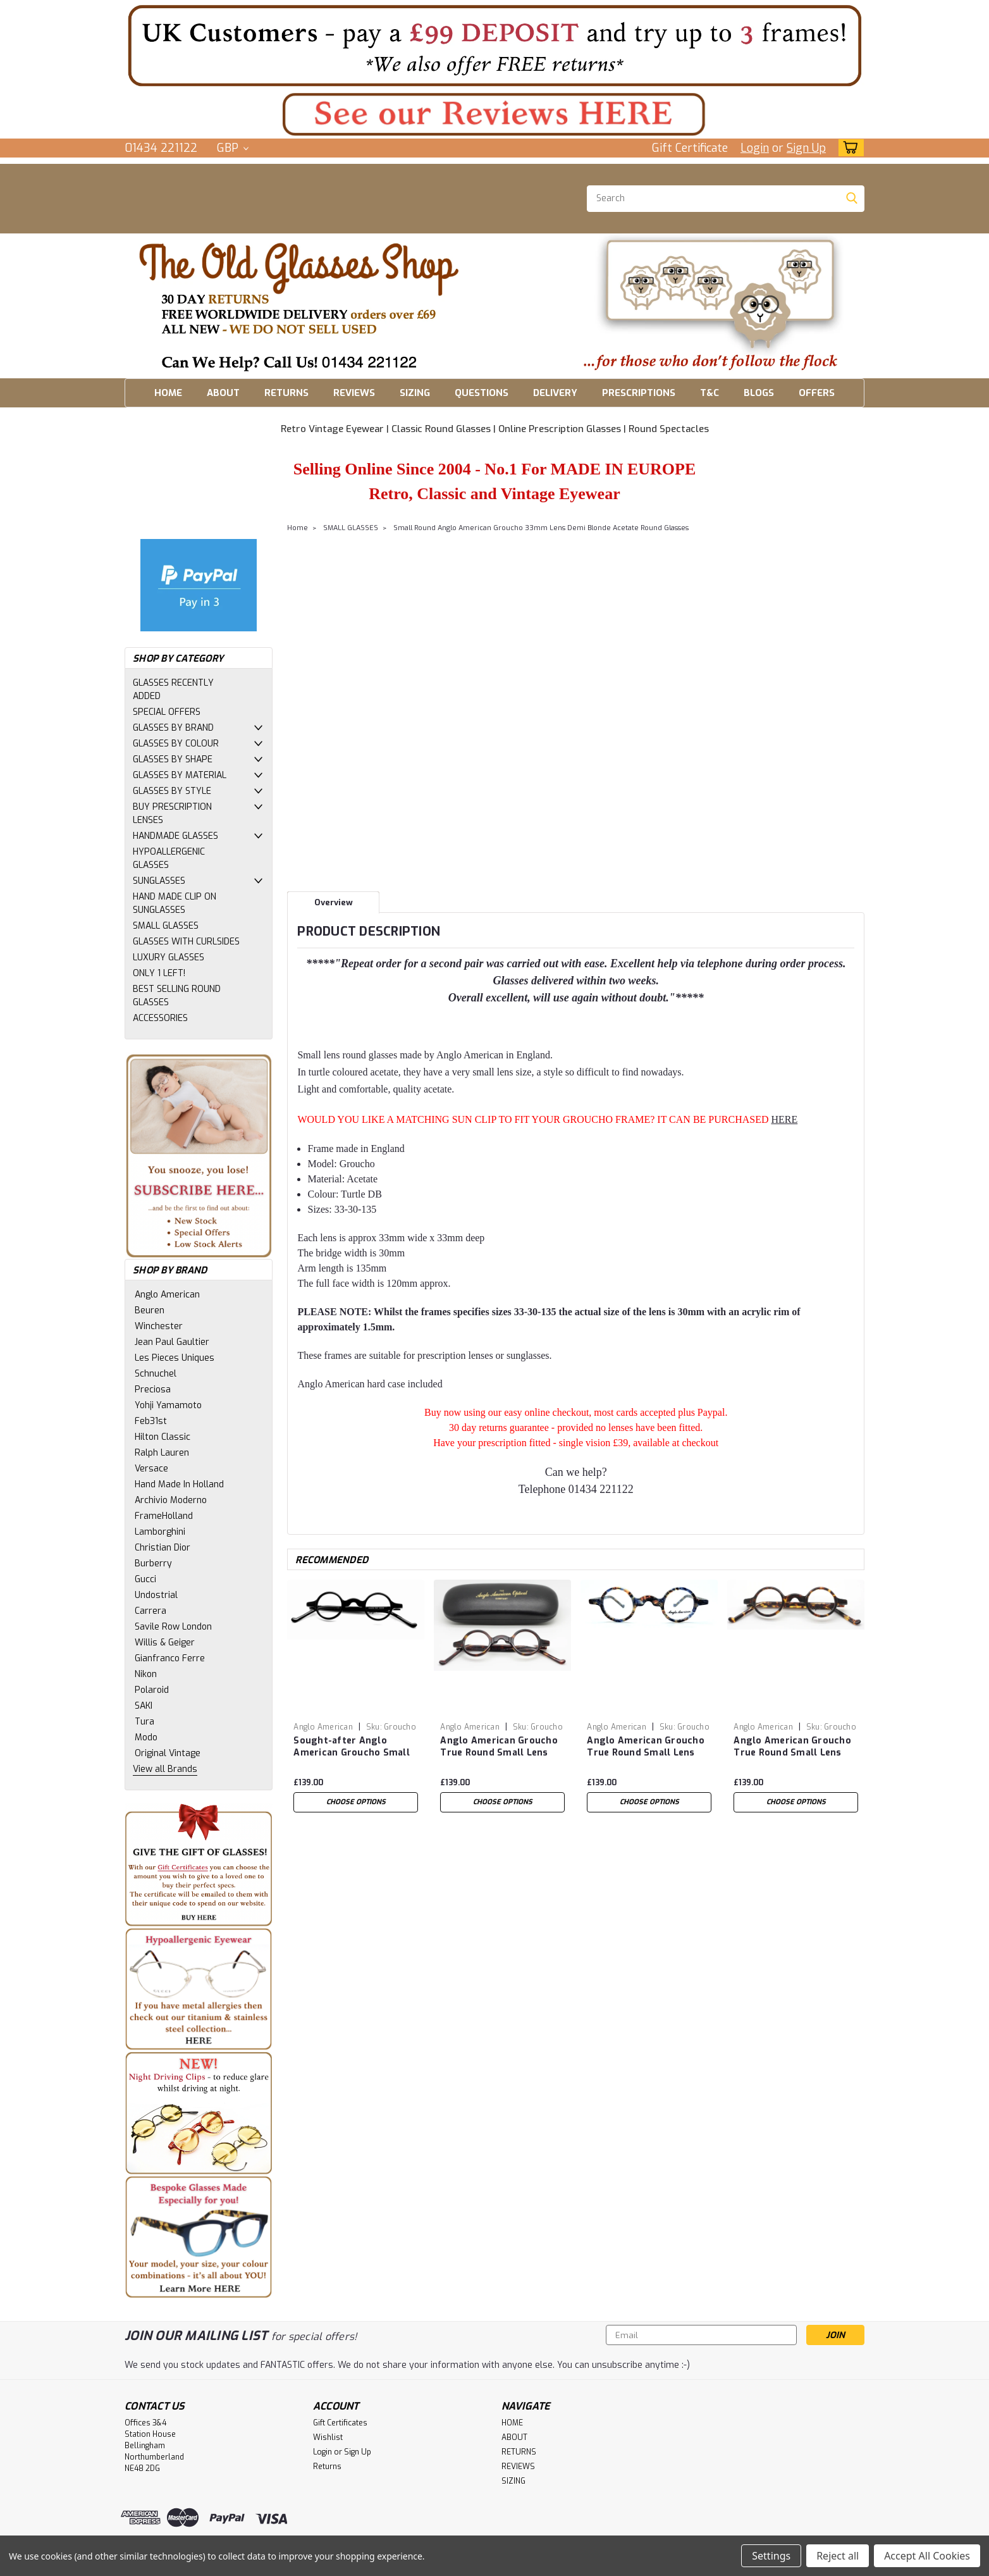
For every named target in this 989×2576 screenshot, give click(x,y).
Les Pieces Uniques (174, 1358)
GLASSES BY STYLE (172, 791)
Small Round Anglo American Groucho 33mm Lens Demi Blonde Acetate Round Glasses (541, 528)
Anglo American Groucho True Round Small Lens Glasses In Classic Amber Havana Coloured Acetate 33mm (792, 1747)
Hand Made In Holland (179, 1484)
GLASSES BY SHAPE (172, 759)
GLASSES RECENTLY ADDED (173, 689)
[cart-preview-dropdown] (848, 147)
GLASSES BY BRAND (173, 728)
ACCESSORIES (160, 1018)
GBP (233, 148)
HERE (784, 1119)
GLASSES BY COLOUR (176, 744)
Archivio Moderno (171, 1500)
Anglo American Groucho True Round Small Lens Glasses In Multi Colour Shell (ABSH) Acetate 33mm (645, 1747)
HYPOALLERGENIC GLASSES (169, 858)
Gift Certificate (690, 148)
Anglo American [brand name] (323, 1727)
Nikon (146, 1674)
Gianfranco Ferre (170, 1658)
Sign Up (806, 148)
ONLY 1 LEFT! (159, 973)
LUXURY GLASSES (168, 957)
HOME (168, 393)
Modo (146, 1737)
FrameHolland (164, 1516)
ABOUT (223, 393)
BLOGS (759, 393)
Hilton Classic (162, 1437)
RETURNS (286, 393)
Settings (771, 2556)
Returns (327, 2466)
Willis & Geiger (165, 1643)
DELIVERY (555, 393)
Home (297, 528)
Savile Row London (173, 1627)
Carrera (150, 1611)
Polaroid (152, 1690)
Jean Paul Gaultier (172, 1342)
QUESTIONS (481, 393)
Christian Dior (162, 1548)
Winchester (159, 1326)
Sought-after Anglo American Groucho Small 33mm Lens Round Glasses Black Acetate (355, 1747)
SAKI (143, 1706)
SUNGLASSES (159, 881)
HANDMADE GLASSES (175, 836)
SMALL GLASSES (166, 926)
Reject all (837, 2556)
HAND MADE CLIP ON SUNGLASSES (174, 903)
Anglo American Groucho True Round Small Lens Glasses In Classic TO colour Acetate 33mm (499, 1747)
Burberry (153, 1563)
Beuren (149, 1310)
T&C (709, 393)
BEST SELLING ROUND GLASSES (177, 995)
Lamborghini (160, 1532)
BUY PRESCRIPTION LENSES (172, 813)
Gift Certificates (340, 2423)
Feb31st (151, 1421)
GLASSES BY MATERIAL (179, 775)
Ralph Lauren (162, 1453)
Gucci (145, 1579)
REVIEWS (354, 393)
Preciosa (153, 1390)
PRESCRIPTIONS (638, 393)
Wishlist (328, 2437)
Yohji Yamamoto (168, 1405)
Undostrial (156, 1595)
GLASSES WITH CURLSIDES (186, 942)
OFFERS (817, 393)
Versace (151, 1469)
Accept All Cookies (927, 2556)
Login (754, 148)
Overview (333, 902)
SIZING (415, 393)
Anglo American (167, 1295)
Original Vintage (167, 1753)
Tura (144, 1722)
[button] (494, 45)
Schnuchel (155, 1374)
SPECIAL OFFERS (166, 712)
